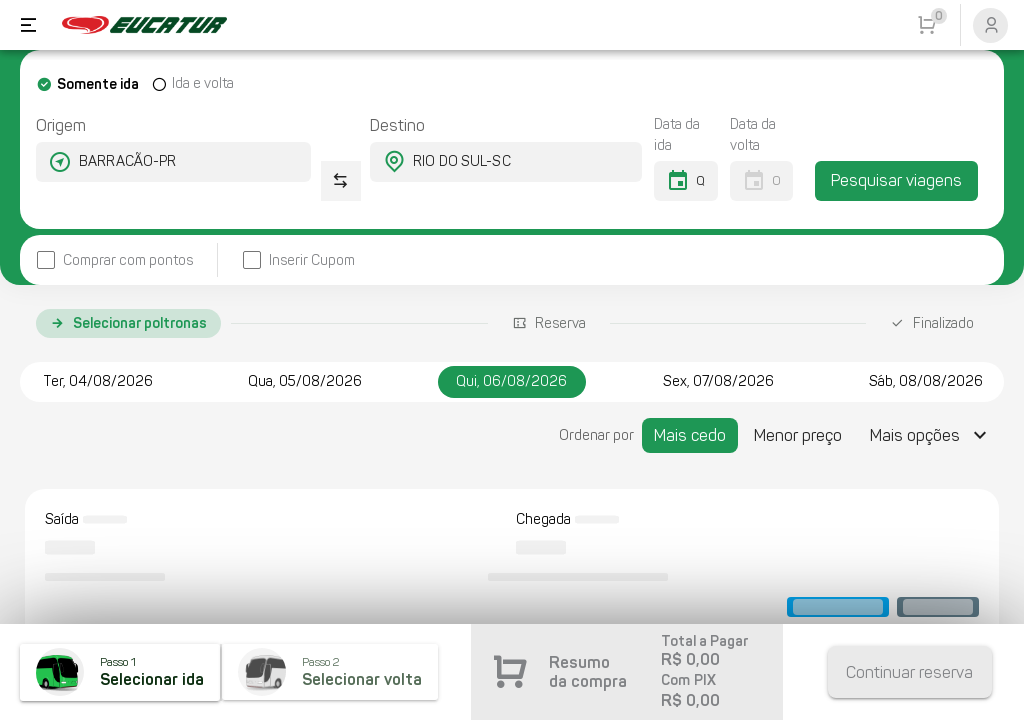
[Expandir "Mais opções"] (931, 435)
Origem (61, 125)
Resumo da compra (588, 672)
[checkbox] (114, 260)
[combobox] (155, 162)
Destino (397, 125)
